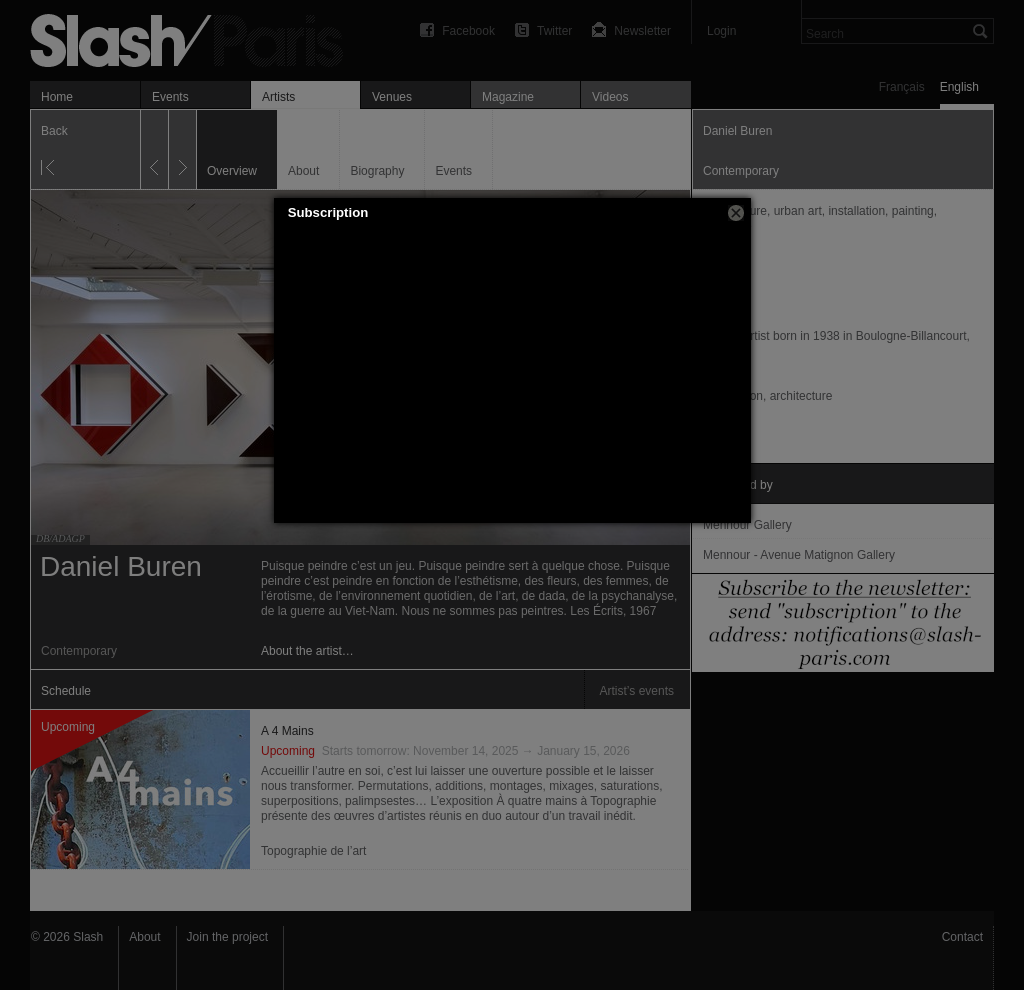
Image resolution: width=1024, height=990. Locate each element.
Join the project (227, 937)
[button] (736, 213)
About (144, 937)
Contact (962, 937)
